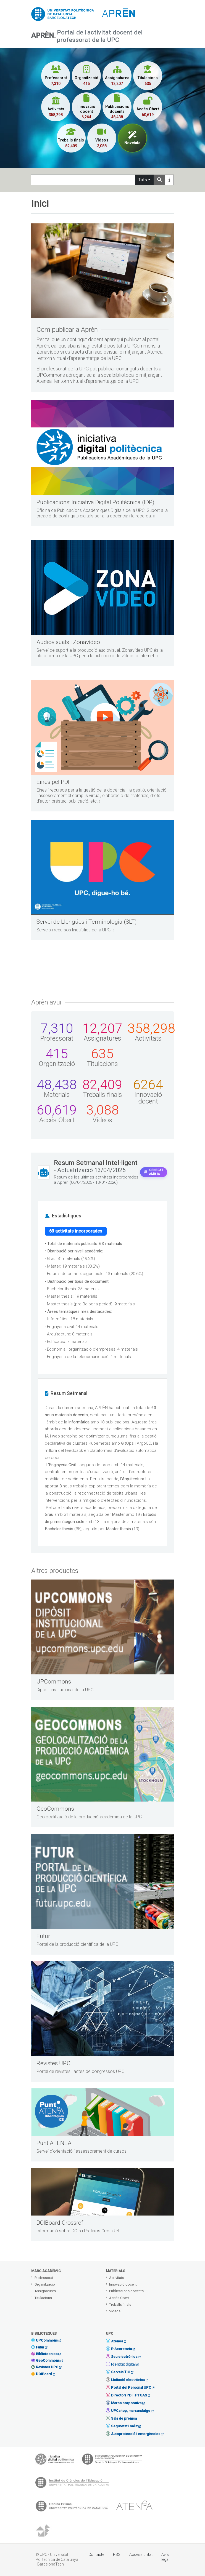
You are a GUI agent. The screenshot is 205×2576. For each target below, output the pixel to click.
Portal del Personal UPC (131, 2387)
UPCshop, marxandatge (130, 2411)
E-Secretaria (121, 2349)
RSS (116, 2554)
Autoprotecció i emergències (135, 2434)
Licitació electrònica (128, 2380)
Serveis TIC (120, 2372)
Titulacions (43, 2298)
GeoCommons (48, 2360)
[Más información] (169, 180)
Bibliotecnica (46, 2354)
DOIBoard (44, 2374)
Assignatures (45, 2291)
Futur (40, 2347)
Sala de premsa (124, 2418)
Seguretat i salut (124, 2426)
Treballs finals (120, 2304)
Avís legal (165, 2557)
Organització (45, 2284)
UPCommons (47, 2340)
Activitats (116, 2278)
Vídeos (114, 2311)
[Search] (83, 180)
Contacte (96, 2554)
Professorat (44, 2278)
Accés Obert (119, 2298)
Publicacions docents (126, 2291)
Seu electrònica (124, 2357)
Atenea (117, 2341)
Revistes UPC (47, 2367)
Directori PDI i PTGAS (129, 2395)
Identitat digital (123, 2364)
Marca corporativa (126, 2403)
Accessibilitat (141, 2554)
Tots (142, 179)
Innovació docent (123, 2284)
